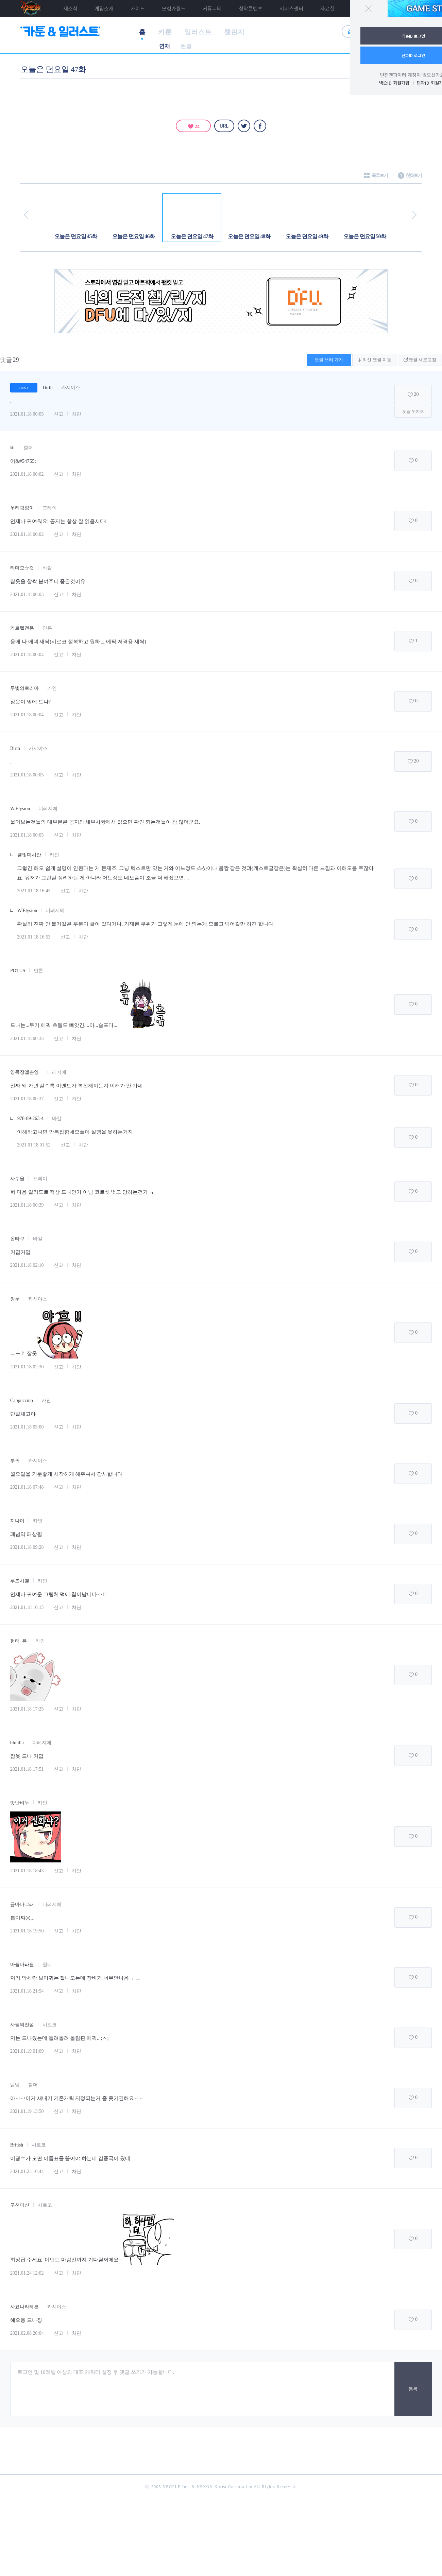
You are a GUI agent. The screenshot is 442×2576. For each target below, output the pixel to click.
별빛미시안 (29, 854)
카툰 (165, 32)
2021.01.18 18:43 (27, 1870)
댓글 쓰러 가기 (328, 359)
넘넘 (15, 2084)
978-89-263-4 (30, 1118)
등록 (413, 2388)
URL (224, 126)
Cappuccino (21, 1400)
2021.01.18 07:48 (27, 1487)
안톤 (47, 628)
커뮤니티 (212, 8)
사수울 (17, 1178)
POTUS (17, 970)
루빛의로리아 (24, 688)
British (16, 2145)
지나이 (17, 1520)
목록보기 (376, 177)
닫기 (369, 8)
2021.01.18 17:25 (27, 1709)
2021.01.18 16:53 (33, 937)
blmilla (17, 1742)
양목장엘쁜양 (24, 1072)
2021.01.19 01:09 (27, 2051)
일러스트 (197, 32)
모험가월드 (174, 8)
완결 (186, 46)
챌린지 (234, 32)
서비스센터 (291, 8)
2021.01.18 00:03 (27, 594)
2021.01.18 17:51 (27, 1769)
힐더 (28, 447)
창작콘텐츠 (250, 8)
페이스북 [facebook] (260, 126)
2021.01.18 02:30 (27, 1366)
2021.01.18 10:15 (27, 1607)
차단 (76, 414)
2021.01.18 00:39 (27, 1205)
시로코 (49, 2024)
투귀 (15, 1460)
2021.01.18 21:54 (27, 1991)
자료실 (327, 8)
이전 (26, 215)
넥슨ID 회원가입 (394, 83)
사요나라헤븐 (24, 2306)
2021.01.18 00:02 (27, 474)
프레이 (49, 507)
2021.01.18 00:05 (27, 414)
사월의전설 (22, 2024)
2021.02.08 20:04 (27, 2333)
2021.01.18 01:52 (33, 1144)
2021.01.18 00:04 (27, 654)
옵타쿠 (17, 1238)
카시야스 (70, 387)
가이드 (138, 8)
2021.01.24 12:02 (27, 2273)
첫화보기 (410, 177)
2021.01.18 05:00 (27, 1427)
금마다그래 (22, 1904)
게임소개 (104, 8)
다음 (414, 215)
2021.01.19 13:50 (27, 2111)
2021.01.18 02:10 (27, 1265)
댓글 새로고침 (420, 359)
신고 (58, 414)
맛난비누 (19, 1802)
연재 (164, 46)
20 (416, 394)
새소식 (70, 8)
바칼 (47, 568)
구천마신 (19, 2205)
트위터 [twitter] (244, 126)
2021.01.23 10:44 (27, 2171)
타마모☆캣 (22, 568)
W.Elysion (20, 808)
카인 (52, 688)
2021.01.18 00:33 (27, 1038)
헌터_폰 (18, 1641)
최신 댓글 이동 (374, 359)
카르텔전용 (22, 628)
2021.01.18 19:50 (27, 1930)
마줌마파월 (22, 1964)
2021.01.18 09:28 (27, 1547)
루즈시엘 (19, 1580)
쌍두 (15, 1298)
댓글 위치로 (413, 411)
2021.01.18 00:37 (27, 1098)
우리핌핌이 (22, 507)
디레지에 (47, 808)
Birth (48, 387)
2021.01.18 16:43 (33, 890)
